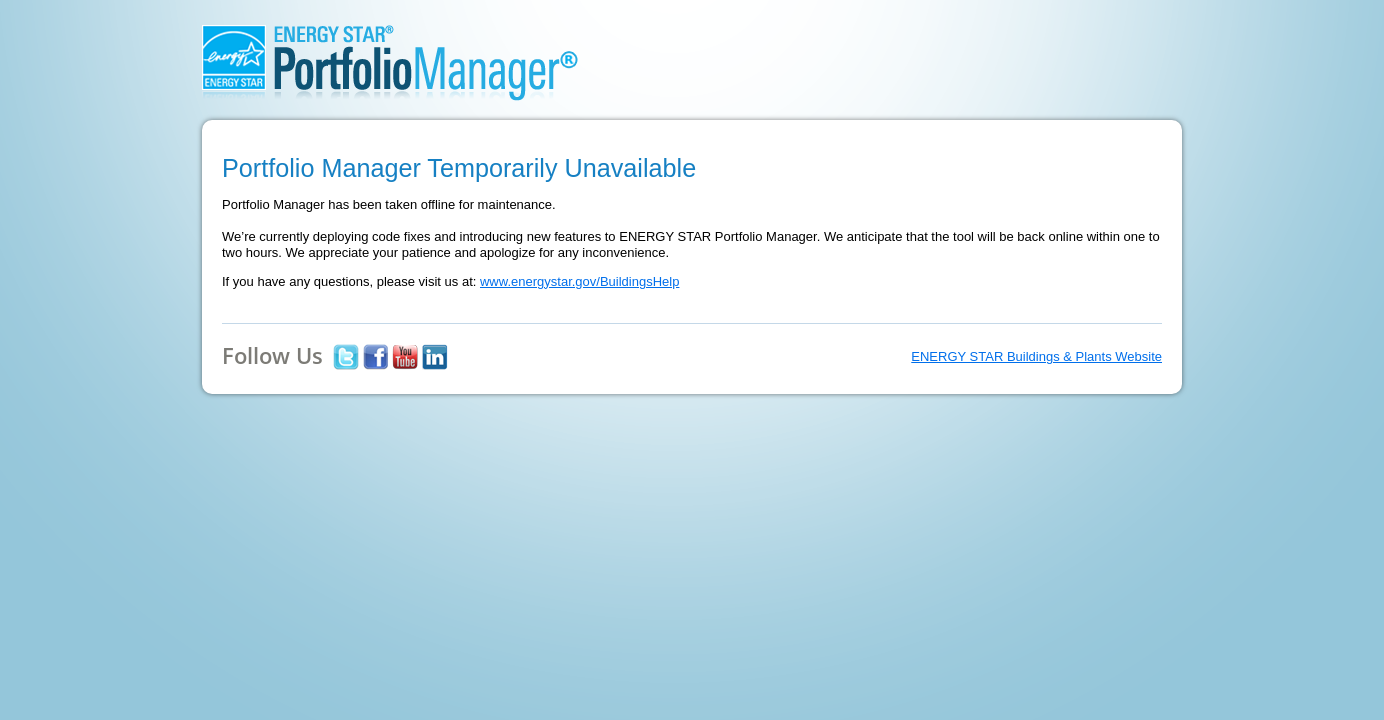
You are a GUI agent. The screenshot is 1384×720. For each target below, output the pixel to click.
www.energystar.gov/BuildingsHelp (579, 281)
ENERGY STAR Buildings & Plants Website (1036, 356)
